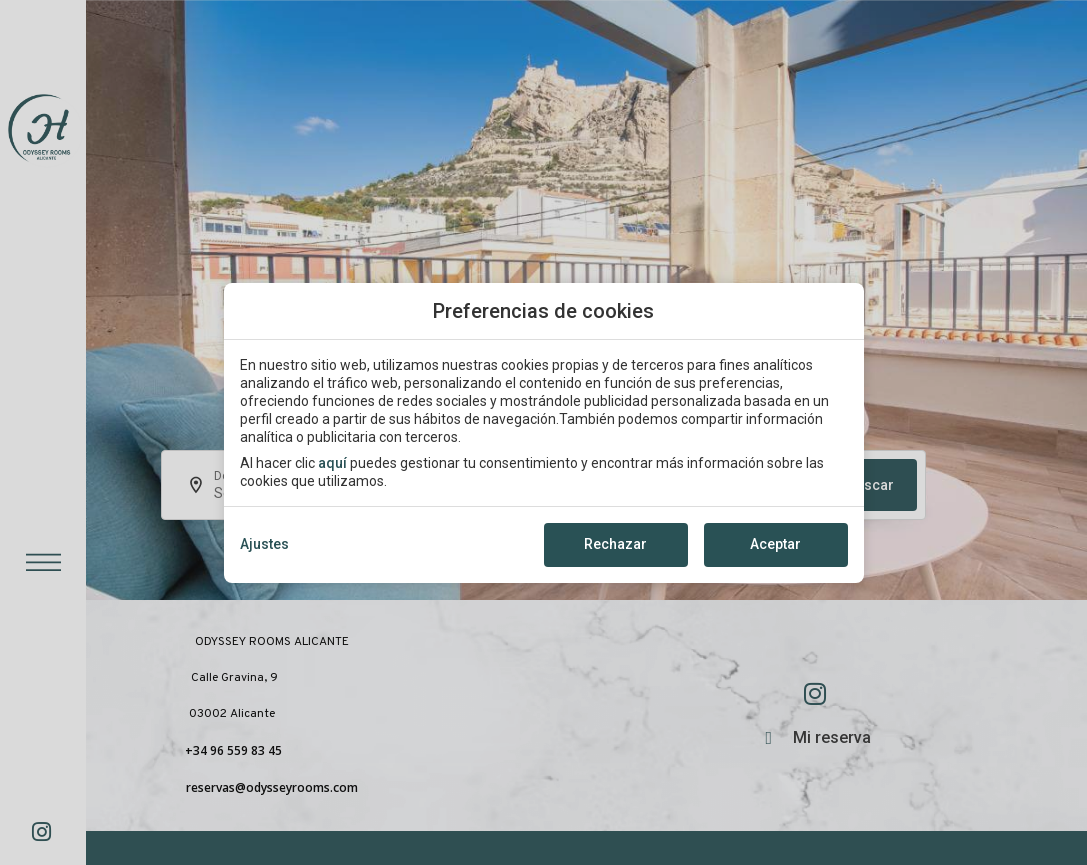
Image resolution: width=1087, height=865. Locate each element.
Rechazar (615, 544)
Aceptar (775, 544)
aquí (332, 463)
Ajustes (264, 544)
